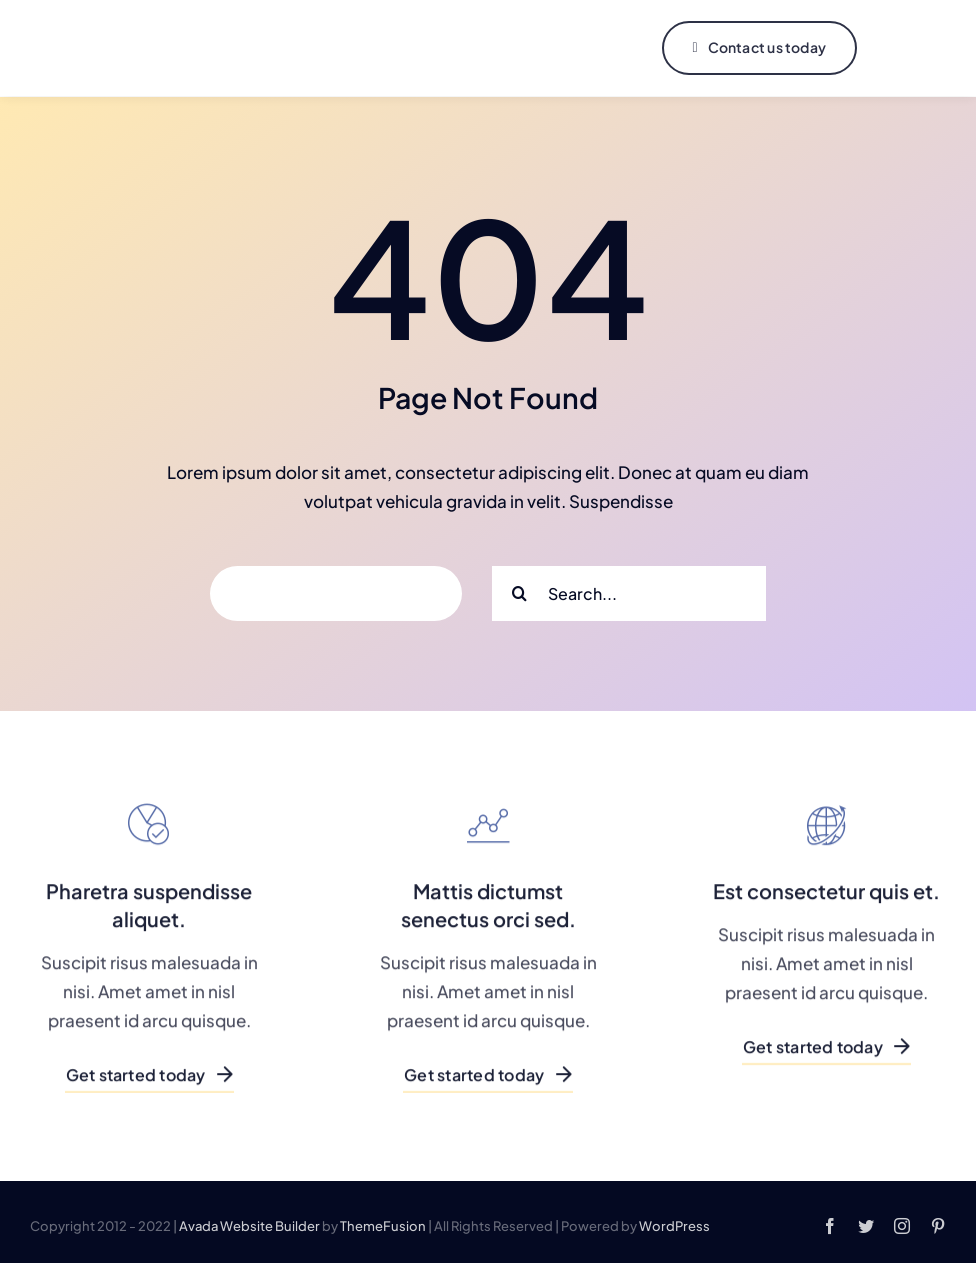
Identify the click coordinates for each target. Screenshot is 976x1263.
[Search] (519, 591)
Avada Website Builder (249, 1224)
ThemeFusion (383, 1224)
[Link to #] (903, 48)
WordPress (674, 1224)
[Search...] (629, 591)
